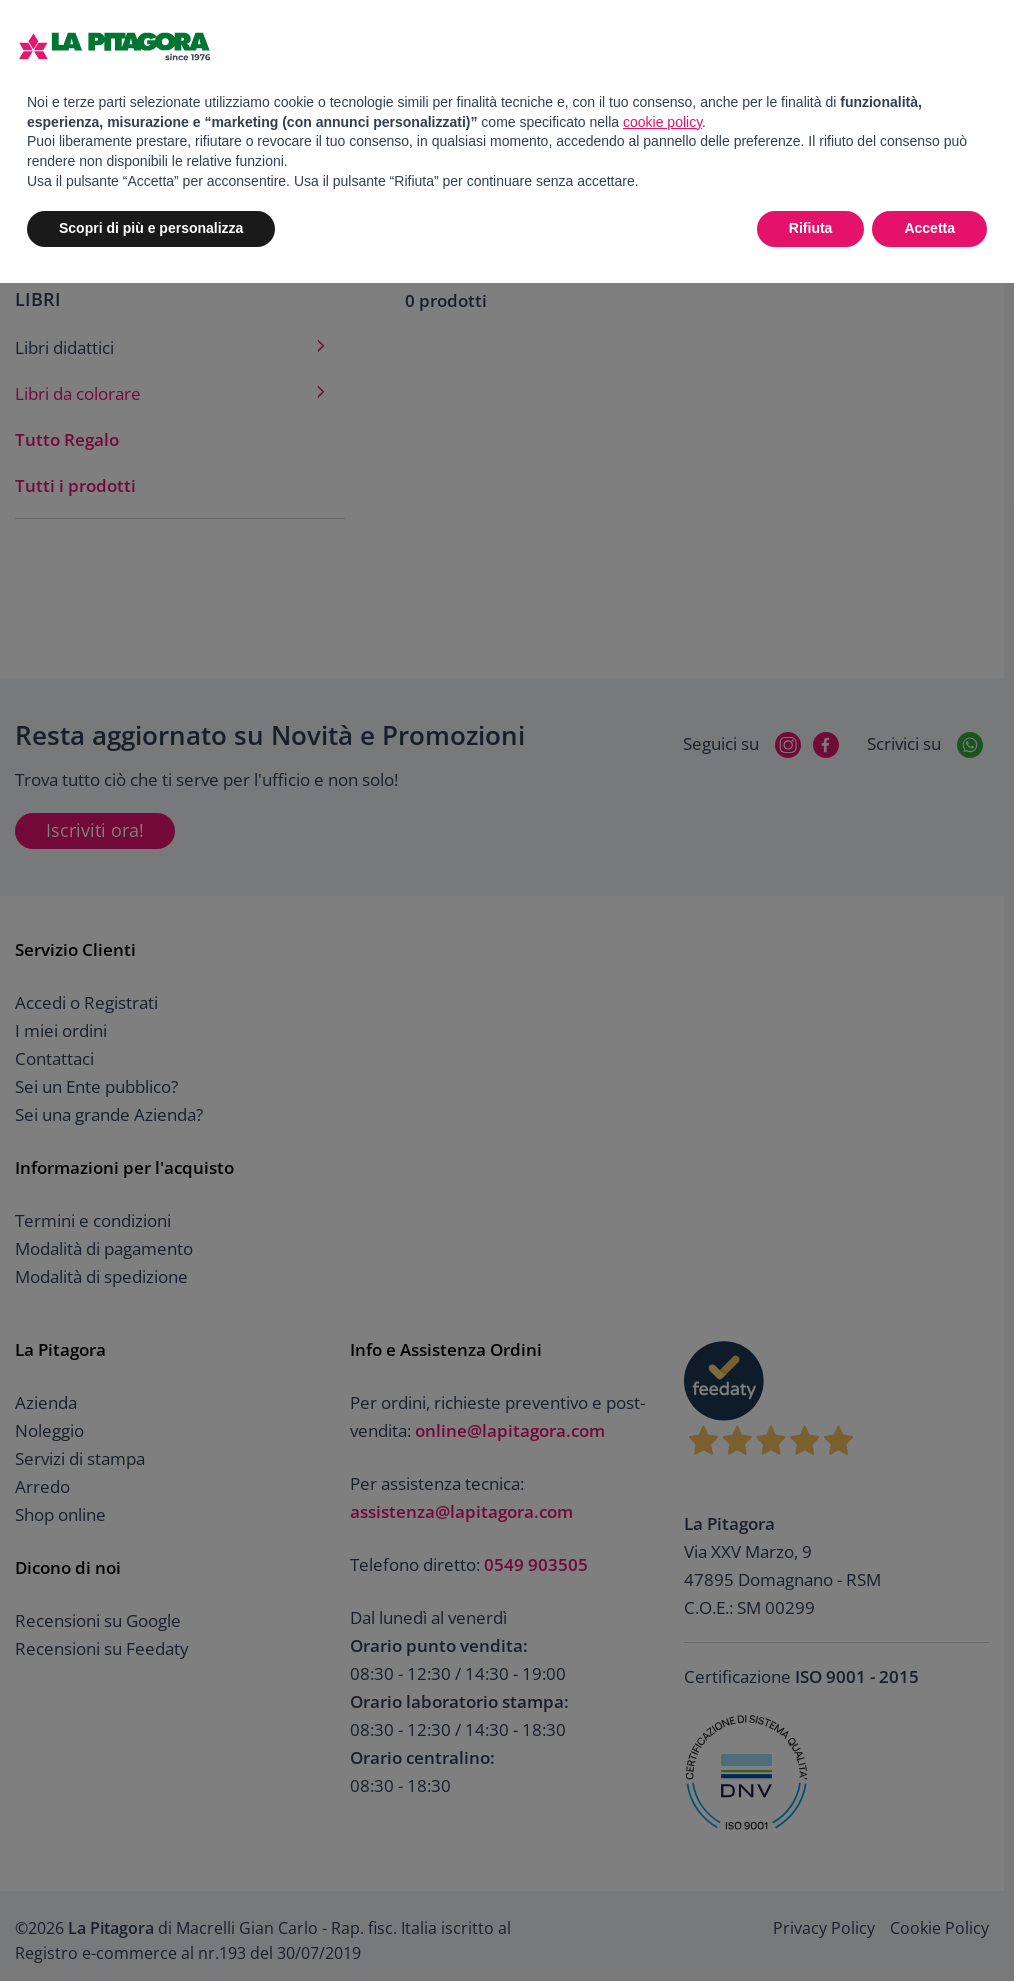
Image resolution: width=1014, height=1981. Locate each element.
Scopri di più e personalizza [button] (151, 228)
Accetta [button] (929, 228)
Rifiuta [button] (811, 228)
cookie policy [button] (662, 122)
